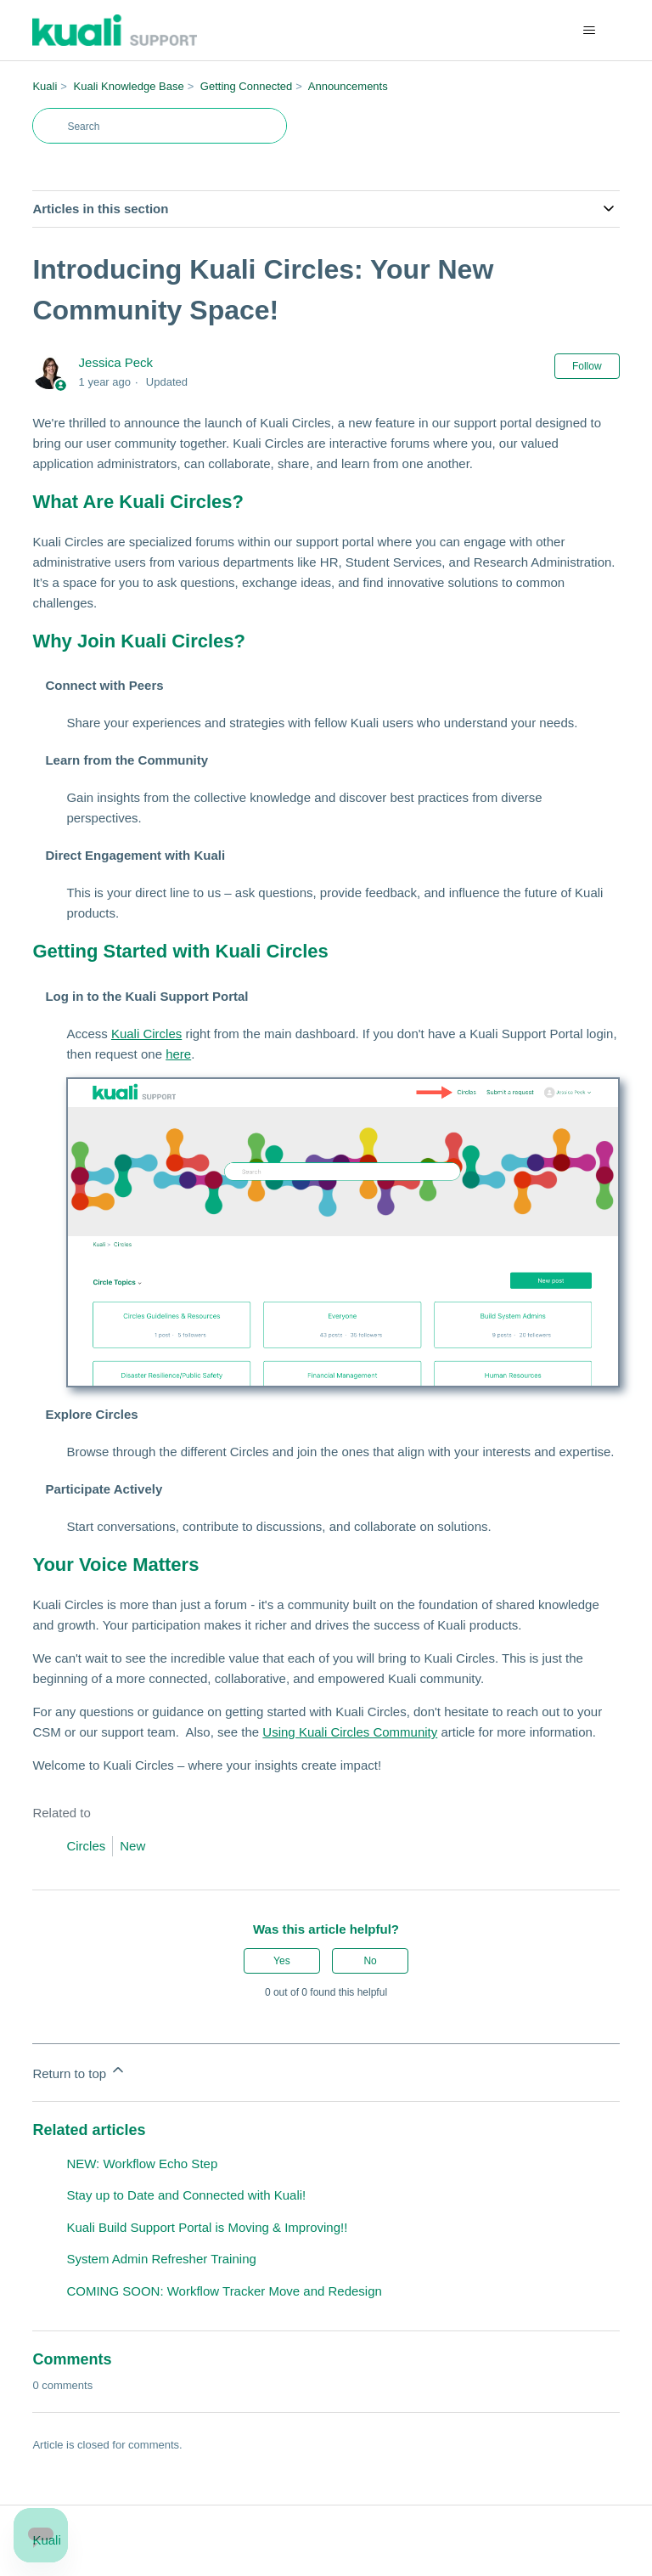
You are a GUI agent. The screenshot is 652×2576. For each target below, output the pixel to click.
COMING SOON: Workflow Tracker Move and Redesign (224, 2291)
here (178, 1054)
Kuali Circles (146, 1033)
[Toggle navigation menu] (589, 30)
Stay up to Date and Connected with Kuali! (186, 2195)
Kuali (44, 86)
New (132, 1846)
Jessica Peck (116, 362)
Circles (85, 1846)
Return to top (79, 2071)
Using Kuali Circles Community (349, 1732)
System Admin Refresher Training (161, 2258)
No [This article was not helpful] (369, 1961)
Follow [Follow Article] (587, 366)
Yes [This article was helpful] (281, 1961)
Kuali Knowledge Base (129, 86)
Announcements (348, 86)
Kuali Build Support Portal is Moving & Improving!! (206, 2227)
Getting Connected (246, 86)
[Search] (159, 126)
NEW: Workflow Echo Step (141, 2163)
